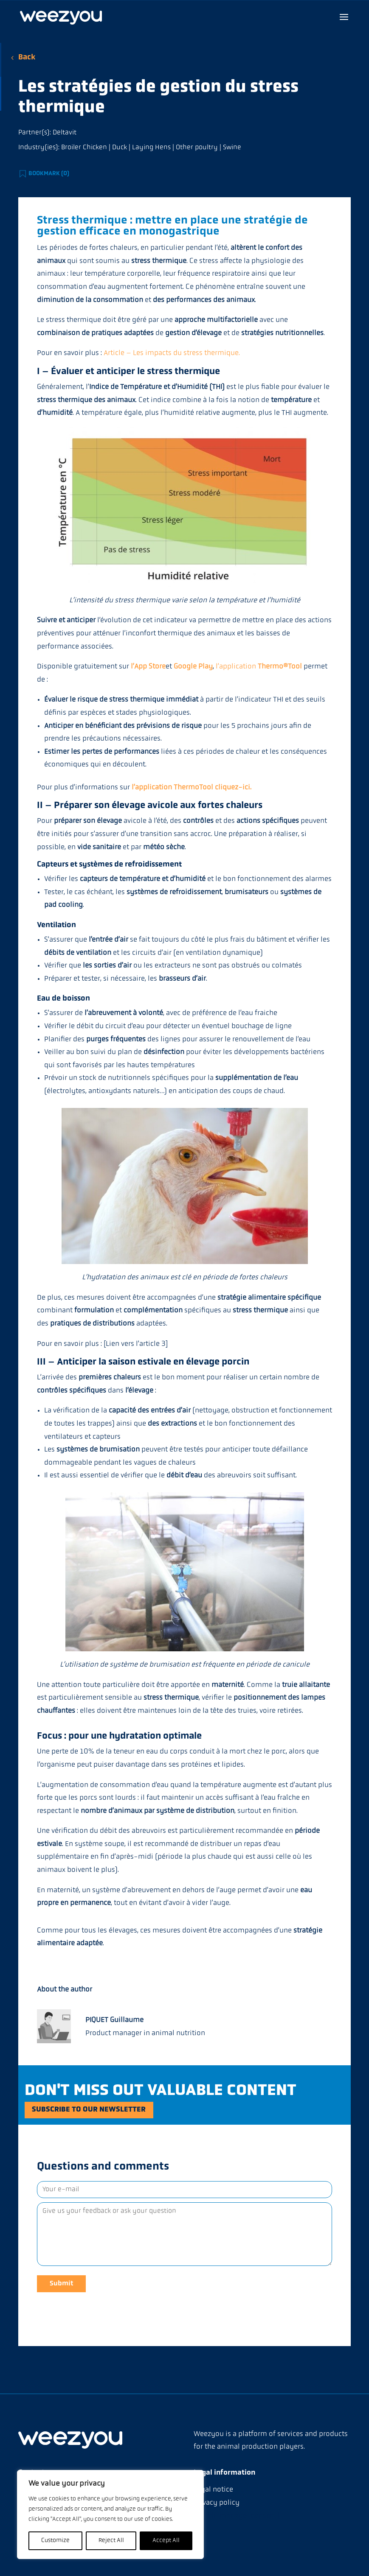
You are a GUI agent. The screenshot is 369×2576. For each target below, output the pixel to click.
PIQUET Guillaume (114, 2020)
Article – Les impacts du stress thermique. (172, 353)
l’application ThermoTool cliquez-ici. (191, 787)
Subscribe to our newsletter (99, 2111)
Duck (119, 147)
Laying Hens (151, 147)
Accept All (166, 2540)
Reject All (111, 2540)
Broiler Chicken (84, 147)
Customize (55, 2540)
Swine (232, 147)
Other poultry (197, 147)
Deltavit (64, 132)
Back (26, 57)
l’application (259, 666)
